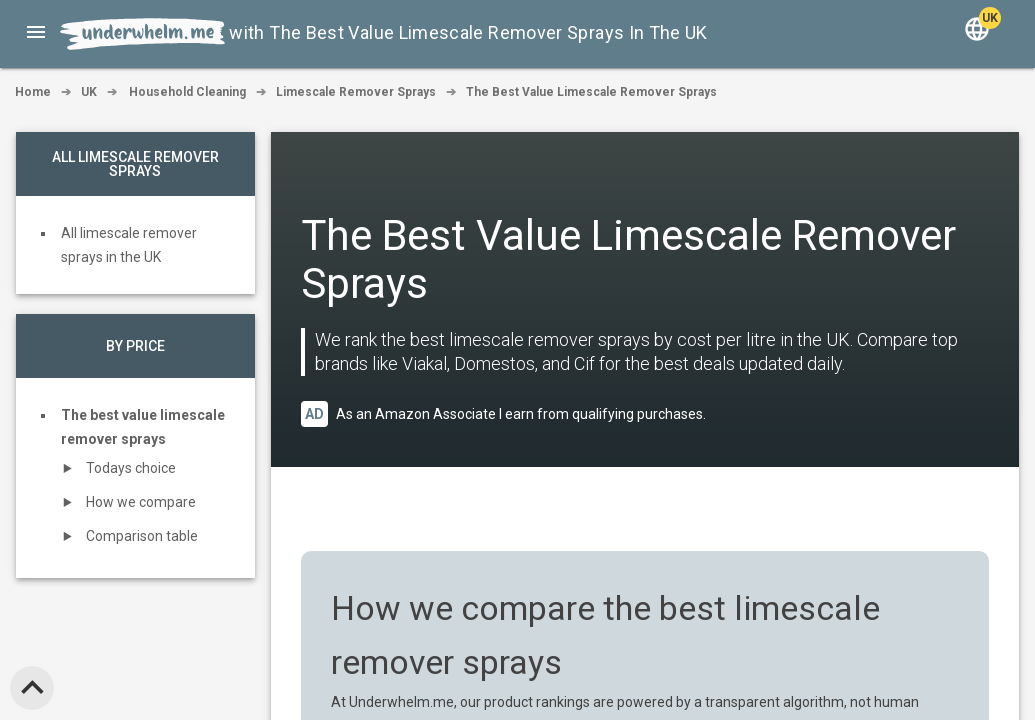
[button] (36, 32)
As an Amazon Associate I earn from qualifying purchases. (521, 414)
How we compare (141, 502)
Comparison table (142, 536)
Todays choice (131, 468)
